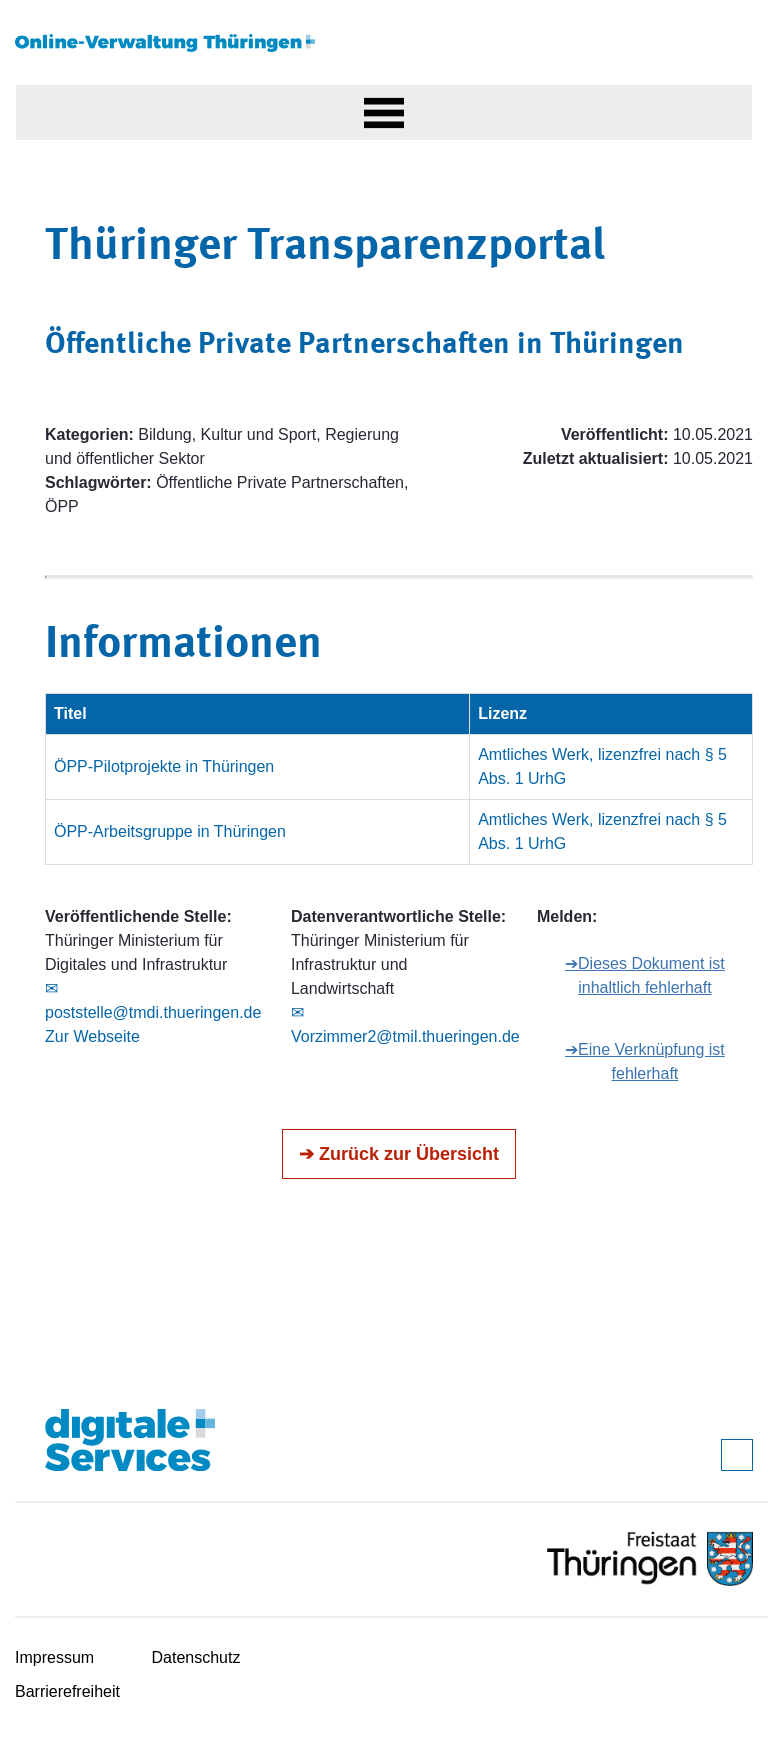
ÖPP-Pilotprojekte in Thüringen (164, 766)
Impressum (54, 1657)
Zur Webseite (92, 1036)
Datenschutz (196, 1657)
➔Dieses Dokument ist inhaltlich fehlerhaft (645, 975)
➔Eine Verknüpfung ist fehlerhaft (645, 1061)
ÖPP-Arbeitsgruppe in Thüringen (170, 831)
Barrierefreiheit (67, 1691)
